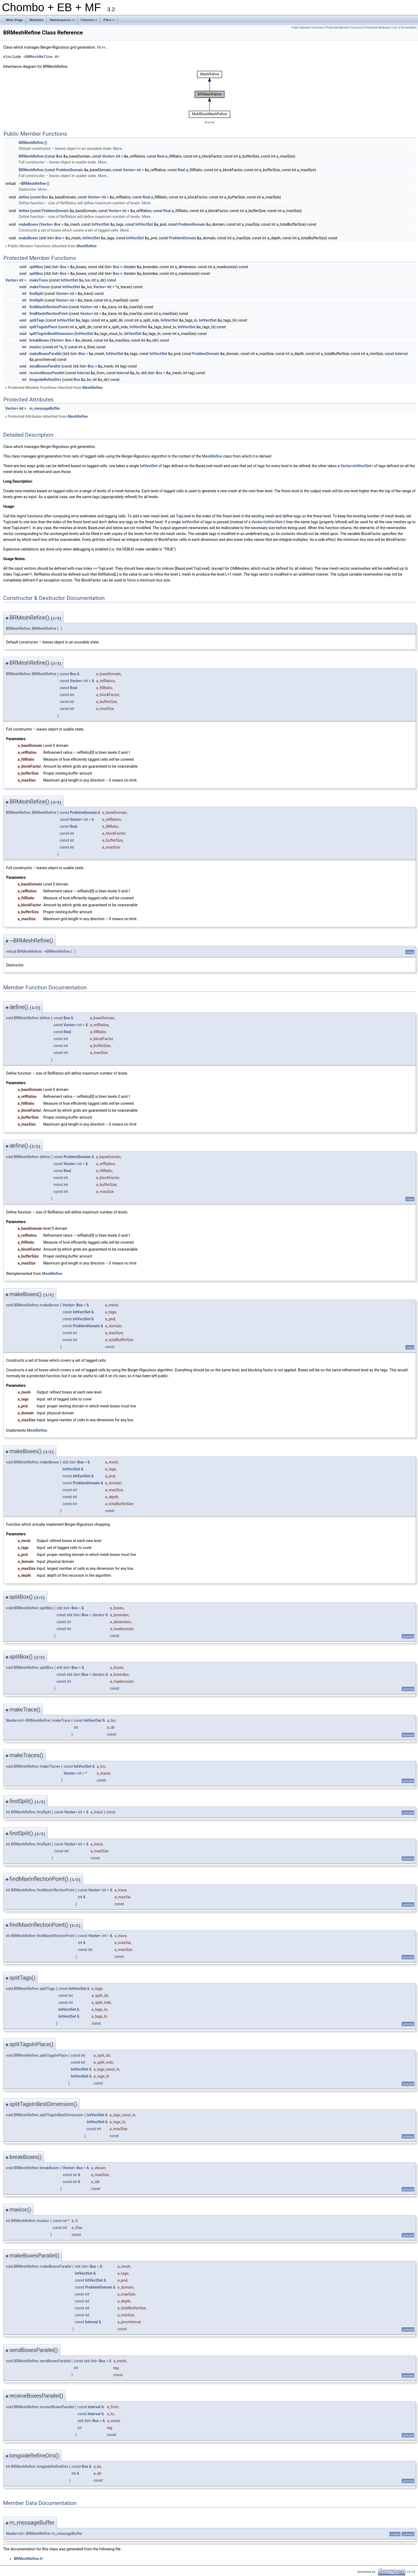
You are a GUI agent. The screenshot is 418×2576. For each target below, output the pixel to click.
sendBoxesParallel (44, 366)
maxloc (35, 347)
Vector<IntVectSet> (357, 466)
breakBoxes (39, 340)
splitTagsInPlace (43, 327)
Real (160, 156)
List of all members (404, 27)
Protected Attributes (377, 27)
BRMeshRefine (31, 142)
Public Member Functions (307, 27)
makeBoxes (28, 224)
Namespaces (62, 21)
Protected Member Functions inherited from (53, 387)
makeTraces (39, 287)
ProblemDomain (69, 170)
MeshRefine (87, 246)
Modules (36, 20)
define (24, 197)
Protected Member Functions (344, 27)
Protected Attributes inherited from (46, 416)
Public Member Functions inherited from (51, 246)
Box (59, 156)
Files (110, 21)
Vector (107, 156)
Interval (401, 354)
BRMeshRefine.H (41, 56)
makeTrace (38, 280)
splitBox (36, 267)
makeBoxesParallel (45, 354)
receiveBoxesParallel (47, 373)
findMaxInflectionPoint (48, 307)
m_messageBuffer (44, 408)
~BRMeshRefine (32, 183)
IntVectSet (100, 224)
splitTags (37, 320)
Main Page (14, 20)
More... (102, 47)
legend (209, 122)
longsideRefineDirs (45, 379)
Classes (89, 21)
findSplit (36, 293)
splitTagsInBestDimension (51, 333)
